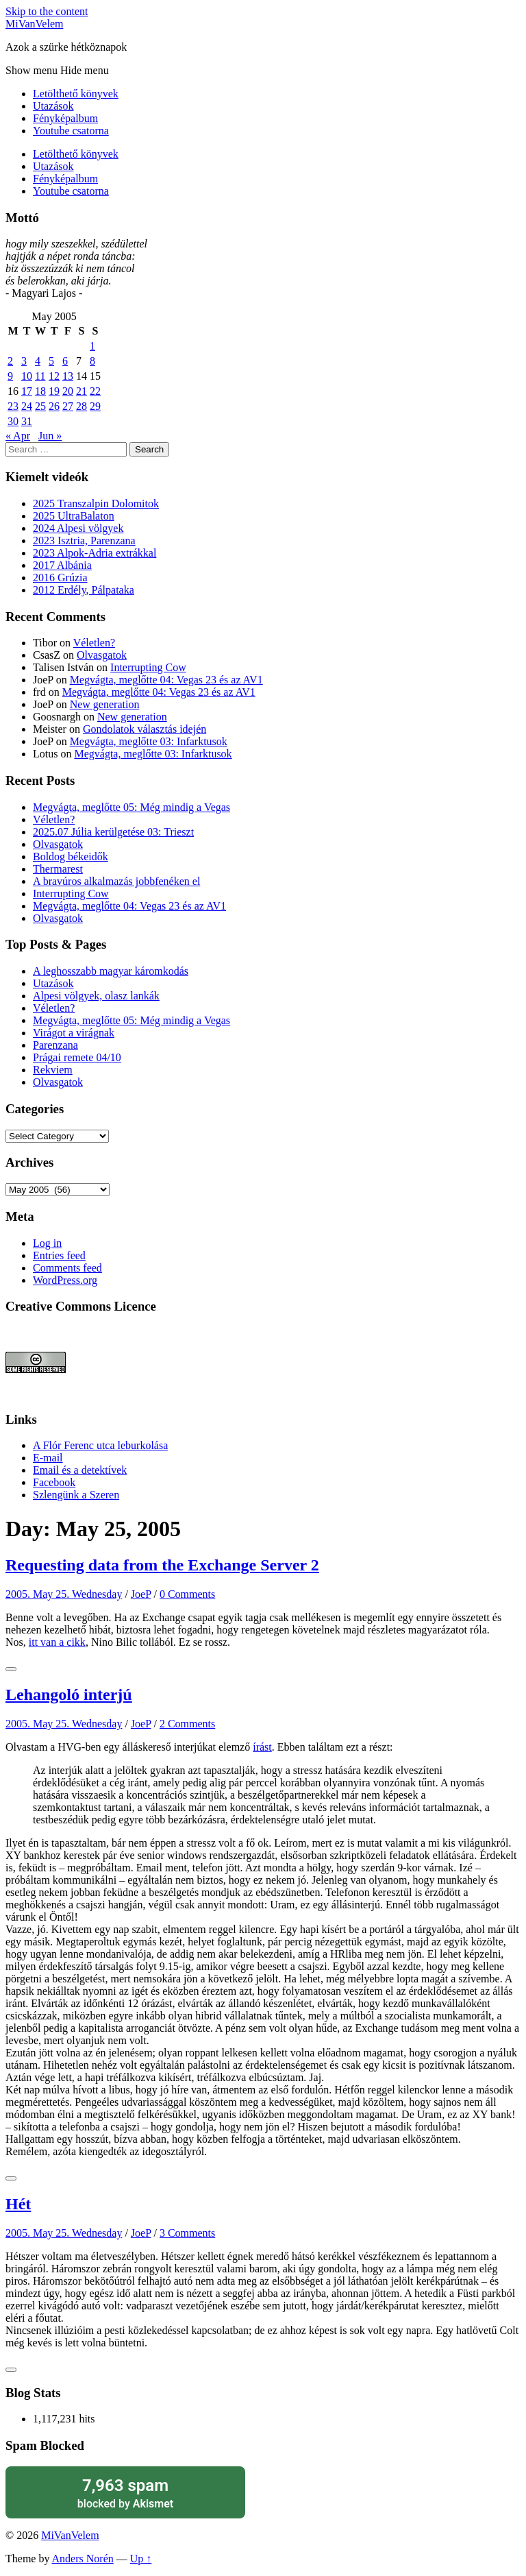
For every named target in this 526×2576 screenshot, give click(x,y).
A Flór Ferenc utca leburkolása (100, 1445)
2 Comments (187, 1723)
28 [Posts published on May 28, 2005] (81, 406)
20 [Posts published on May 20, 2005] (67, 391)
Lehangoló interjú (68, 1694)
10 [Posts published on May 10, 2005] (26, 376)
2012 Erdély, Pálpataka (83, 590)
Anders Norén (83, 2558)
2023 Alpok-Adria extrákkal (94, 553)
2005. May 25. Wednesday (63, 1594)
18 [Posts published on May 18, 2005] (40, 391)
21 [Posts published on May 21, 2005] (81, 391)
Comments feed (67, 1268)
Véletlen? (94, 642)
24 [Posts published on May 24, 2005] (26, 406)
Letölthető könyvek (75, 93)
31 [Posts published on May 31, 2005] (26, 421)
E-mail (48, 1457)
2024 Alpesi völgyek (78, 528)
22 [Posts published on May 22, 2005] (95, 391)
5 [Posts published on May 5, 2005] (51, 361)
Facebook (54, 1482)
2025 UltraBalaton (73, 516)
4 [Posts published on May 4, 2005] (37, 361)
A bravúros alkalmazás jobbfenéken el (116, 881)
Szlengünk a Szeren (76, 1494)
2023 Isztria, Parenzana (84, 540)
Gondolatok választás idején (144, 729)
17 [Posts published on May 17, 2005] (26, 391)
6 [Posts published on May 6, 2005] (65, 361)
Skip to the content (46, 11)
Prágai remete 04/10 (77, 1057)
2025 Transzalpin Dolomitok (96, 503)
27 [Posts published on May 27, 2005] (67, 406)
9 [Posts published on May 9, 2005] (10, 376)
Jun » (50, 435)
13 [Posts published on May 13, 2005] (67, 376)
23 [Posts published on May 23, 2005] (13, 406)
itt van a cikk (57, 1642)
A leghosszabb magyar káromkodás (110, 971)
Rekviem (53, 1070)
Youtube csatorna (71, 130)
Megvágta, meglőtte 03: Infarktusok (148, 741)
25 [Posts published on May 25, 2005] (40, 406)
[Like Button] (10, 1669)
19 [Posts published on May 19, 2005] (54, 391)
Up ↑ (141, 2558)
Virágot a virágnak (73, 1032)
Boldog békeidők (70, 856)
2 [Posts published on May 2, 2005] (10, 361)
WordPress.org (65, 1280)
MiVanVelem (34, 23)
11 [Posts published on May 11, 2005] (40, 376)
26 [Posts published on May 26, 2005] (54, 406)
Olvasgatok (102, 655)
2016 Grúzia (60, 577)
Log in (47, 1243)
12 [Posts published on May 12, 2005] (54, 376)
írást (262, 1747)
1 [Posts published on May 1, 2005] (92, 346)
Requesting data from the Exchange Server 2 (162, 1565)
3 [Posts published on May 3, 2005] (24, 361)
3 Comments (187, 2233)
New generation (105, 704)
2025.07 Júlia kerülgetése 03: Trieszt (113, 832)
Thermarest (58, 869)
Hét (18, 2204)
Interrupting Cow (148, 667)
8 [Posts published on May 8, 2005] (92, 361)
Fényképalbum (65, 118)
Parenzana (55, 1045)
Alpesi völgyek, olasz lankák (96, 995)
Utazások (53, 106)
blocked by (125, 2493)
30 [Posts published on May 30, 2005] (13, 421)
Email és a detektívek (80, 1470)
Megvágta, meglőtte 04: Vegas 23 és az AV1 (166, 679)
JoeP (141, 1594)
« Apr (17, 435)
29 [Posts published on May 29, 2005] (95, 406)
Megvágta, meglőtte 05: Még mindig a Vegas (131, 807)
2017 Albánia (62, 565)
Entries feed (59, 1255)
